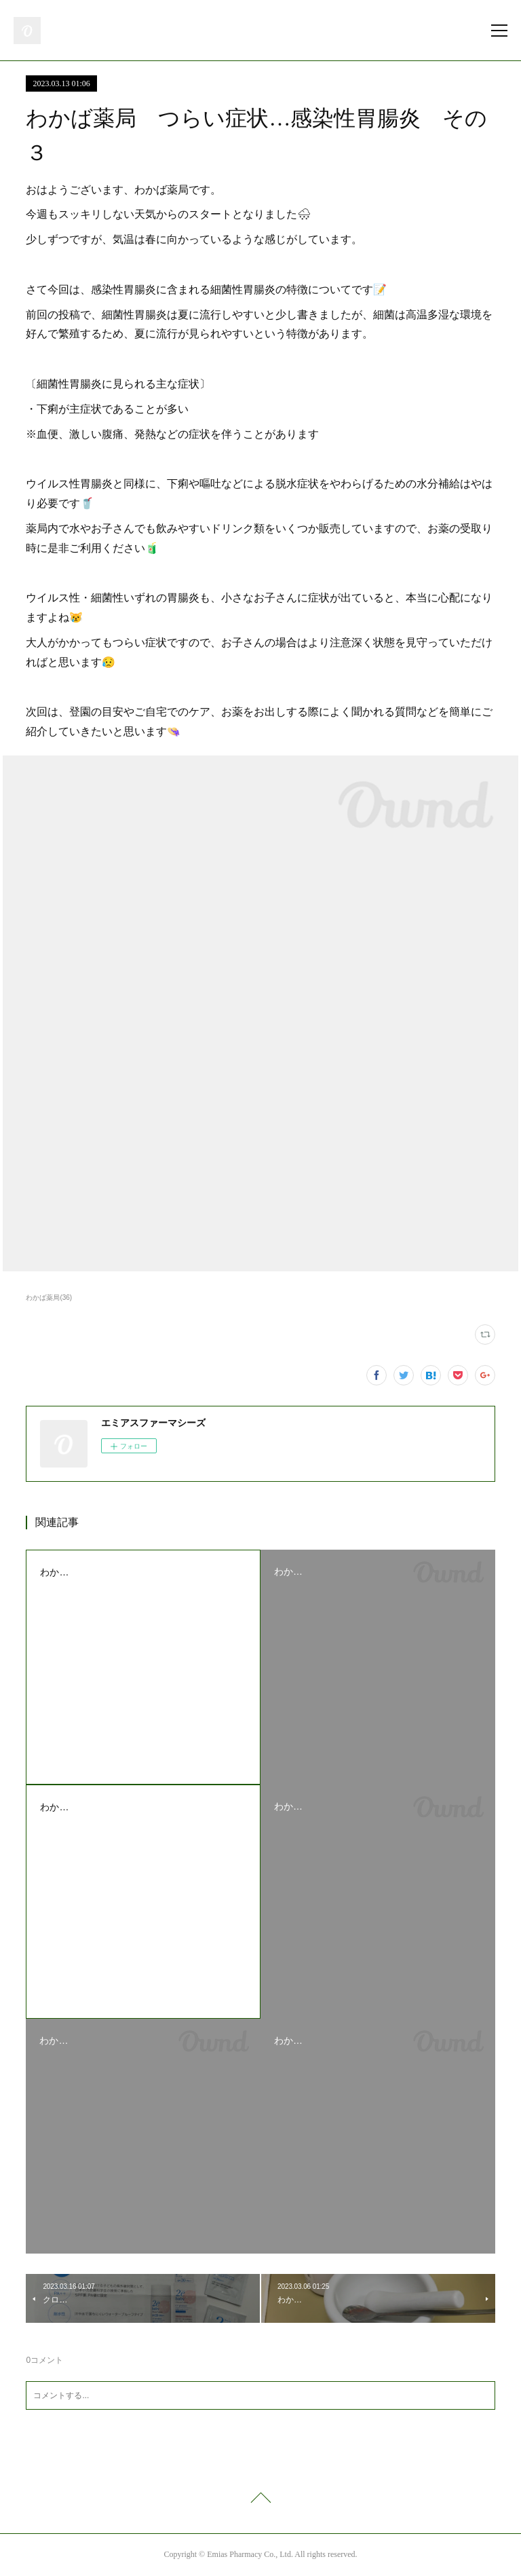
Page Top (260, 2500)
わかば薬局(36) (49, 1297)
